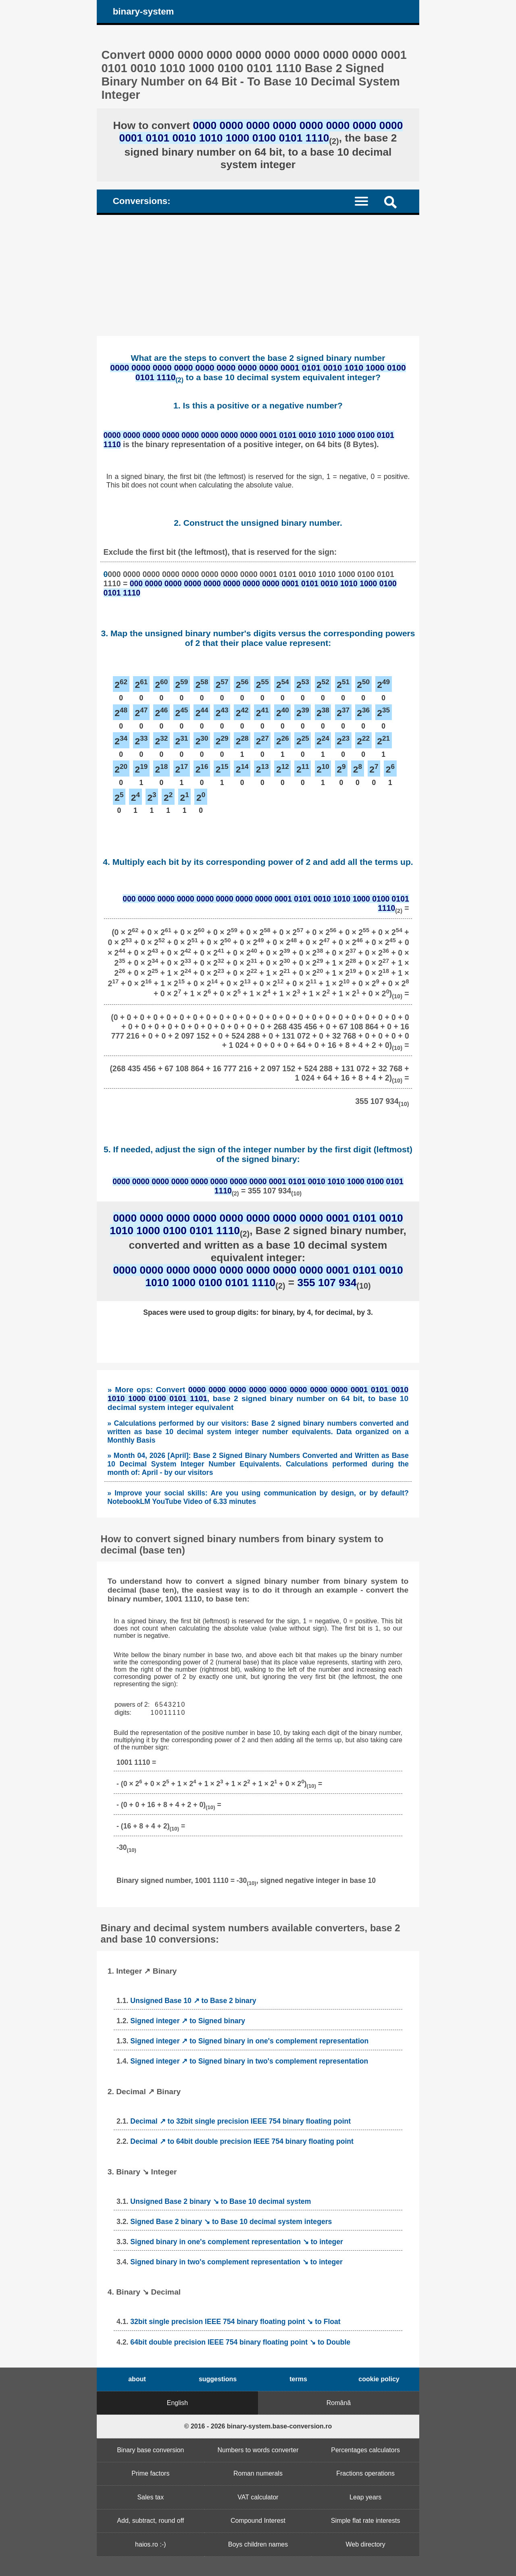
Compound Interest (258, 2520)
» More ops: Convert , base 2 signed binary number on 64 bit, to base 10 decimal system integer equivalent (258, 1398)
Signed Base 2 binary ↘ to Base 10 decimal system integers (231, 2222)
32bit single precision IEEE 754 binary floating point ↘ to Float (235, 2322)
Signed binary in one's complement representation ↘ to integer (236, 2242)
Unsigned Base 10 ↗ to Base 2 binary (193, 2001)
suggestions (218, 2379)
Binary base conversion (150, 2450)
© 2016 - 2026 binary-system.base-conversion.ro (258, 2426)
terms (298, 2379)
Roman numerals (258, 2473)
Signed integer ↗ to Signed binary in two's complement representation (249, 2061)
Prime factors (150, 2473)
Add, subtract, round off (150, 2520)
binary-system (143, 11)
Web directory (365, 2544)
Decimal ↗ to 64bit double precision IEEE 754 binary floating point (242, 2141)
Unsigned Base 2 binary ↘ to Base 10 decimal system (220, 2201)
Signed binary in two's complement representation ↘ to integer (236, 2262)
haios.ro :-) (150, 2544)
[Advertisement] (258, 275)
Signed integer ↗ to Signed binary (187, 2021)
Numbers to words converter (258, 2450)
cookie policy (378, 2379)
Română (339, 2402)
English (177, 2402)
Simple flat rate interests (365, 2520)
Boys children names (258, 2544)
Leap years (365, 2497)
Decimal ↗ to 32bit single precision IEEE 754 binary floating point (240, 2121)
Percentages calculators (365, 2450)
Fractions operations (365, 2473)
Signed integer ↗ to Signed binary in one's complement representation (249, 2041)
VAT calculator (257, 2497)
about (137, 2379)
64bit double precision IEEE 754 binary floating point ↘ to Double (240, 2342)
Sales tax (150, 2497)
